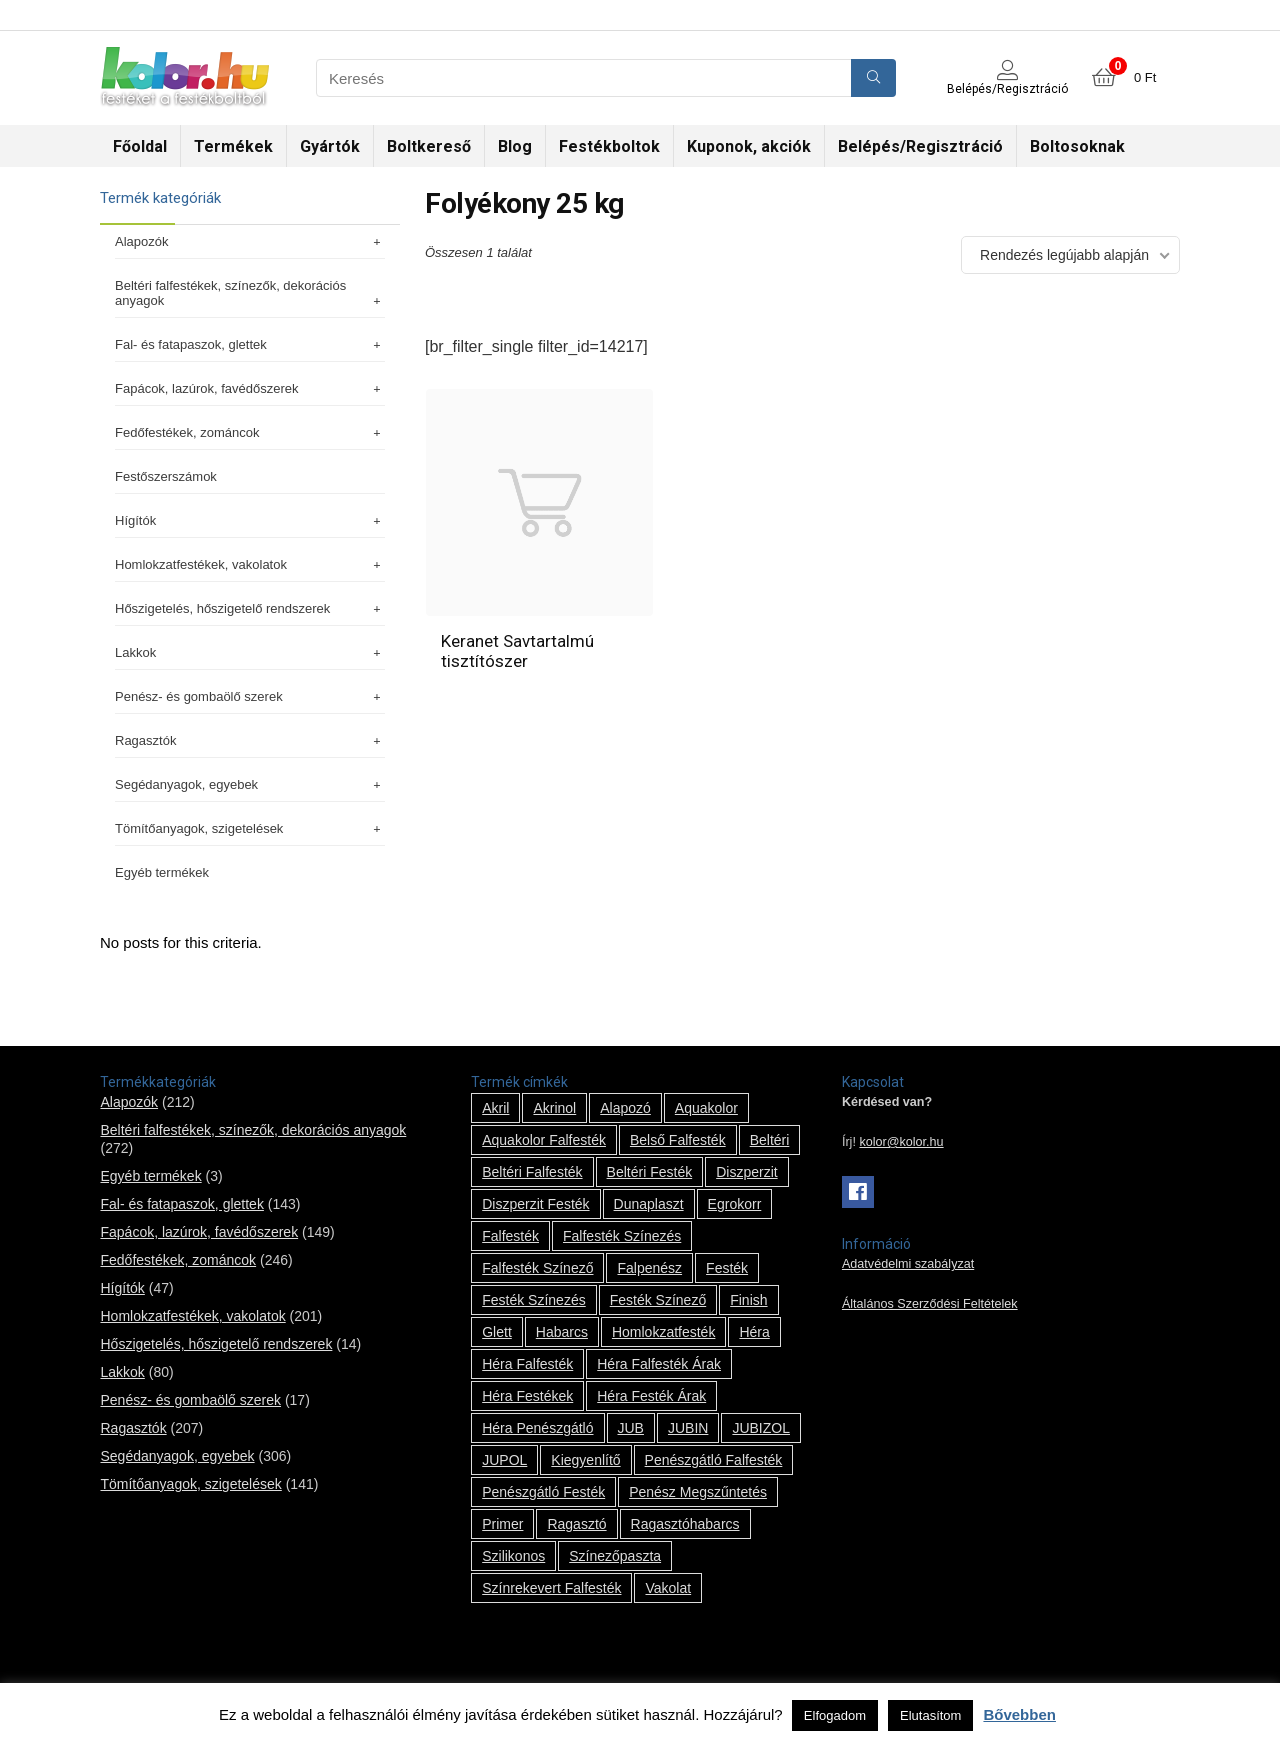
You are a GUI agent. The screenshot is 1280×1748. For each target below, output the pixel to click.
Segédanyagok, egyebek (250, 784)
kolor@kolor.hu (901, 1142)
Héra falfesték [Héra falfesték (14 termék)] (527, 1364)
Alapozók (250, 241)
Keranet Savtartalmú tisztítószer (517, 651)
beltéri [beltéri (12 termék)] (770, 1140)
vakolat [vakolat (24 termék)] (668, 1588)
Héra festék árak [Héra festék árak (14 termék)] (651, 1396)
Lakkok (250, 652)
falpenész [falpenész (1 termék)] (649, 1268)
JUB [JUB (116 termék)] (631, 1428)
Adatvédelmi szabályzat (908, 1264)
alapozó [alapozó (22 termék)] (625, 1108)
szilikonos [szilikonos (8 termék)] (513, 1556)
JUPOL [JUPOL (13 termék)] (504, 1460)
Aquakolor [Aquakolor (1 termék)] (706, 1108)
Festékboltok (609, 146)
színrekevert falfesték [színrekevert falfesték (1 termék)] (551, 1588)
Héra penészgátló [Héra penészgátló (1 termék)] (537, 1428)
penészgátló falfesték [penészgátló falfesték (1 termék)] (714, 1460)
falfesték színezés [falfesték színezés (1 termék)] (622, 1236)
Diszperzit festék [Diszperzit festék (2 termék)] (535, 1204)
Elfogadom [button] (835, 1715)
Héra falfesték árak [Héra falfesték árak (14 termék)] (659, 1364)
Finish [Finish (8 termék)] (748, 1300)
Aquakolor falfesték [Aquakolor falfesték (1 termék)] (544, 1140)
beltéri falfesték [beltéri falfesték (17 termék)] (532, 1172)
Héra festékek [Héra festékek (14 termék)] (527, 1396)
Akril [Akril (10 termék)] (495, 1108)
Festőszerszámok (166, 476)
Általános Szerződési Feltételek (930, 1304)
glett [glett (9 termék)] (497, 1332)
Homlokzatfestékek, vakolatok (250, 564)
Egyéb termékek (162, 872)
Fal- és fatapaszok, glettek (250, 344)
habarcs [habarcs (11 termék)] (562, 1332)
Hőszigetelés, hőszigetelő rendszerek (250, 608)
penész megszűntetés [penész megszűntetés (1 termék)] (698, 1492)
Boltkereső (429, 146)
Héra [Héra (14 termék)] (754, 1332)
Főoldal (140, 146)
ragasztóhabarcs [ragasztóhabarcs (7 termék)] (685, 1524)
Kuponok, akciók (749, 146)
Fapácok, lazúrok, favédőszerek (250, 388)
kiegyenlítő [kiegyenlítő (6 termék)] (585, 1460)
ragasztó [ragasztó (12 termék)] (576, 1524)
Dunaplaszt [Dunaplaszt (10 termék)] (649, 1204)
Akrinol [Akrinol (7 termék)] (554, 1108)
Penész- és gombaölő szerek (250, 696)
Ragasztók (250, 740)
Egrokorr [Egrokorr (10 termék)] (735, 1204)
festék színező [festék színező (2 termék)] (658, 1300)
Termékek (233, 146)
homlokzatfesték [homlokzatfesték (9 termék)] (663, 1332)
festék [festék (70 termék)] (727, 1268)
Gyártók (330, 146)
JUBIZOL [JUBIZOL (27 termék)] (761, 1428)
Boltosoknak (1077, 146)
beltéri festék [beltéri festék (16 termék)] (650, 1172)
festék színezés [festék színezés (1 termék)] (534, 1300)
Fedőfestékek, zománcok (250, 432)
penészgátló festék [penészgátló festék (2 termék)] (543, 1492)
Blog (515, 146)
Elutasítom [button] (930, 1715)
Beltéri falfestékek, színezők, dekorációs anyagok (250, 293)
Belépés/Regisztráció (920, 146)
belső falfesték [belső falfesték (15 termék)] (678, 1140)
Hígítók (250, 520)
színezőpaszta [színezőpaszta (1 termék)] (615, 1556)
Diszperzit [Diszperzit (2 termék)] (746, 1172)
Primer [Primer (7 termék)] (502, 1524)
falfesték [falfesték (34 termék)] (510, 1236)
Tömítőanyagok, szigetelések (250, 828)
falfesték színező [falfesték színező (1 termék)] (537, 1268)
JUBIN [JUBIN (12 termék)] (688, 1428)
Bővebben (1019, 1714)
